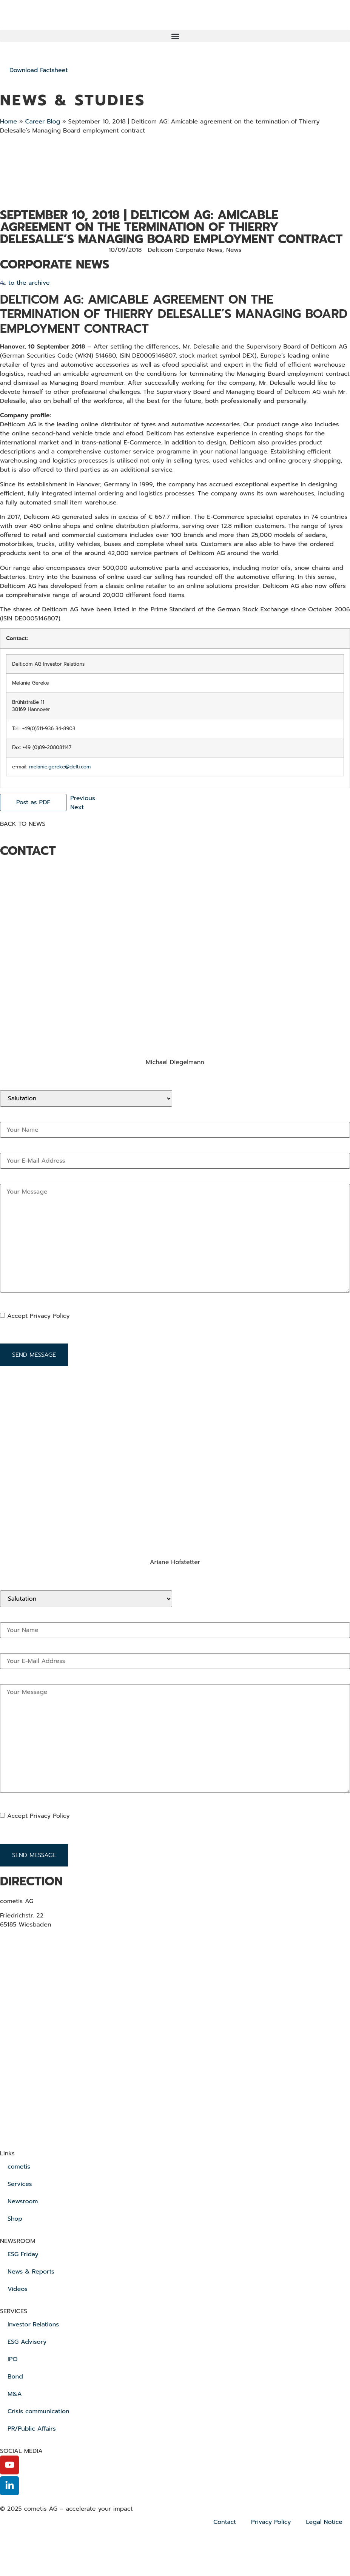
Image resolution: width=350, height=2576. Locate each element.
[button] (175, 36)
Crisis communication (38, 2411)
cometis (19, 2166)
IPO (12, 2359)
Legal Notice (324, 2522)
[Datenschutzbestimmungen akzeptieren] (75, 1315)
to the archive (28, 282)
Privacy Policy (271, 2522)
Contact (224, 2522)
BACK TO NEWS (22, 823)
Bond (15, 2376)
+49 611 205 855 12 (27, 1071)
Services (20, 2184)
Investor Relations (33, 2324)
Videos (18, 2289)
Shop (15, 2218)
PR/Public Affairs (32, 2428)
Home (8, 121)
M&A (15, 2394)
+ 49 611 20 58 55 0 (40, 1939)
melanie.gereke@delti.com (60, 766)
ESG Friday (23, 2254)
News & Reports (31, 2271)
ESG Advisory (27, 2341)
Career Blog (42, 121)
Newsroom (23, 2201)
